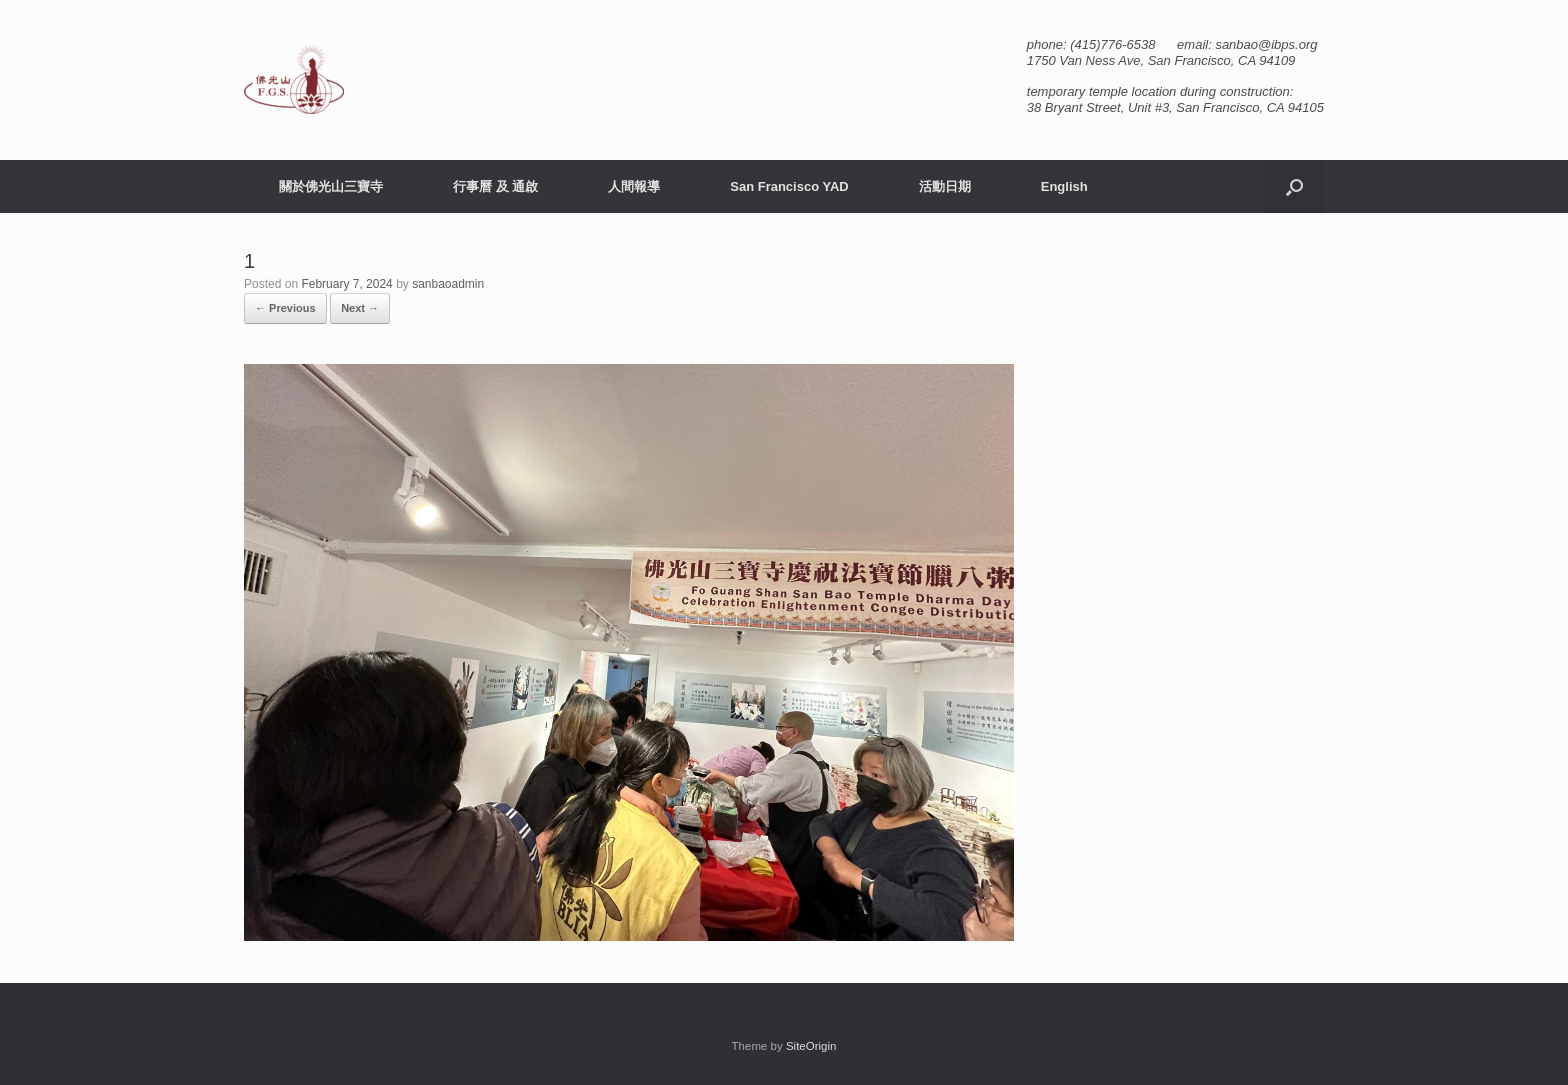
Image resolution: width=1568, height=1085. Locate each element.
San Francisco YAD (789, 186)
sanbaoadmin (448, 284)
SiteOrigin (811, 1046)
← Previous (285, 308)
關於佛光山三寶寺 (331, 186)
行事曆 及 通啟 (495, 186)
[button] (1294, 186)
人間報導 (634, 186)
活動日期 (945, 186)
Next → (360, 308)
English (1064, 186)
